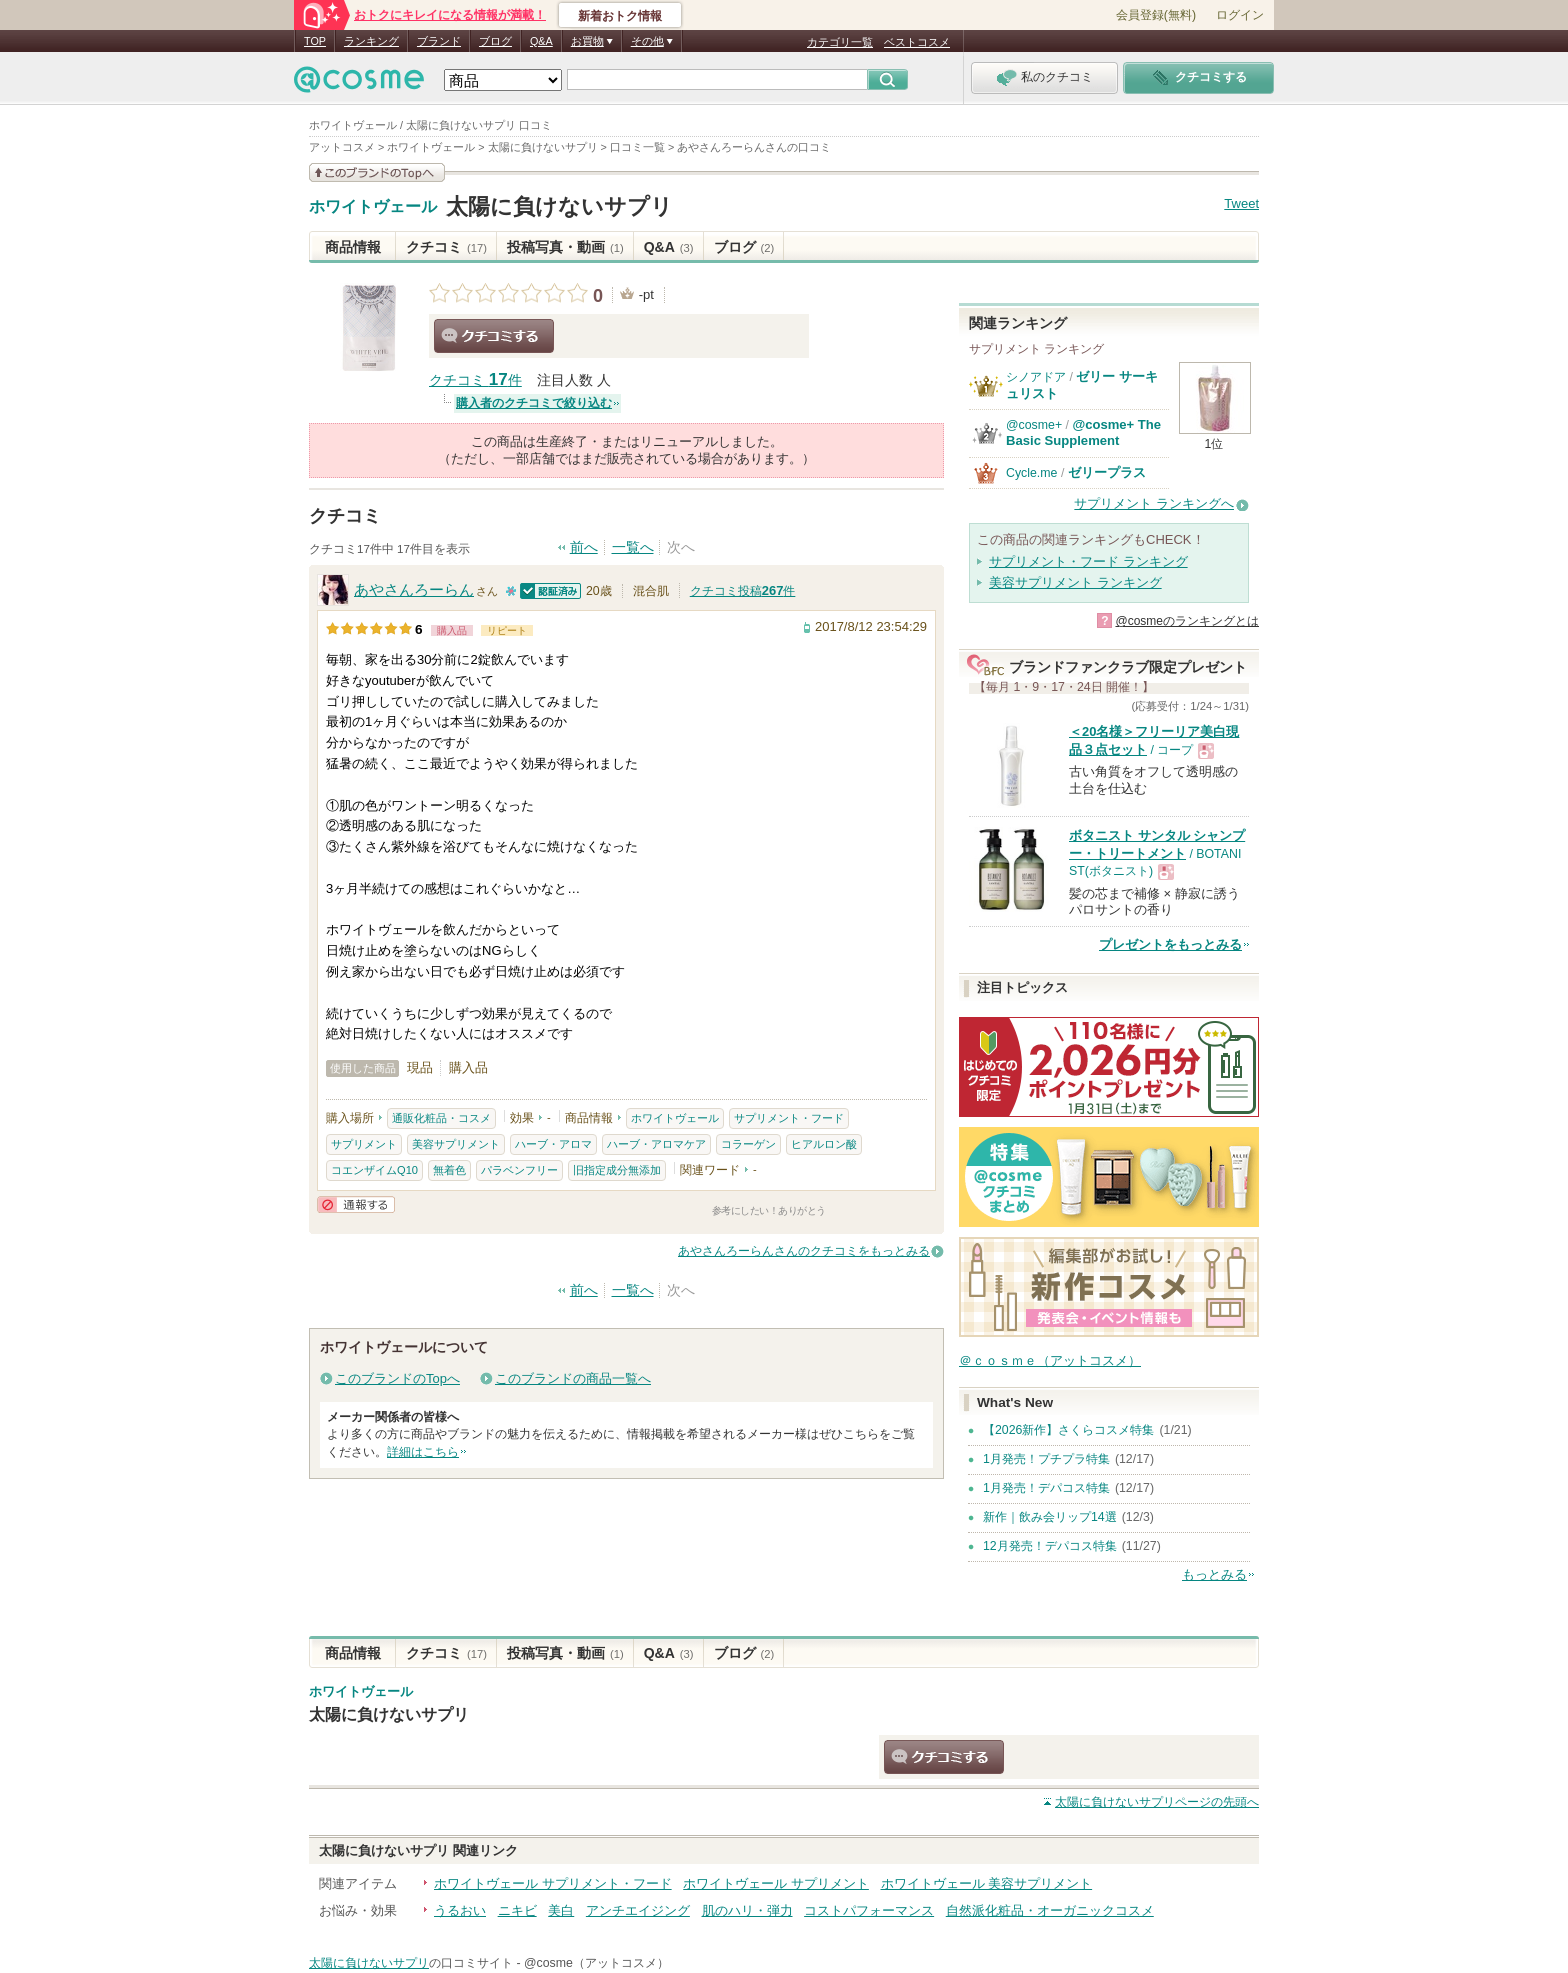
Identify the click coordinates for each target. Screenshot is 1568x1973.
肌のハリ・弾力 (747, 1910)
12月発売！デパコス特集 (1050, 1546)
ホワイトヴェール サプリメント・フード (553, 1883)
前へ (584, 547)
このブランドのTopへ (397, 1378)
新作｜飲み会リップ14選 (1050, 1517)
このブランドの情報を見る (377, 172)
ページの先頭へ (1157, 1802)
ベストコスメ (917, 42)
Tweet (1241, 203)
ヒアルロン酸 (824, 1144)
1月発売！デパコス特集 (1046, 1488)
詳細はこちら (423, 1452)
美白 (561, 1910)
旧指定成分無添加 (617, 1170)
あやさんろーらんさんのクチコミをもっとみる (804, 1251)
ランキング (371, 41)
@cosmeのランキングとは (1187, 621)
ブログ (495, 41)
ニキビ (517, 1910)
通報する (356, 1204)
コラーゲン (748, 1144)
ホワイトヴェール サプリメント (776, 1883)
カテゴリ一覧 (840, 42)
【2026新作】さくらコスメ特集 (1068, 1430)
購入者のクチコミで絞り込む (534, 403)
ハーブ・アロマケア (656, 1144)
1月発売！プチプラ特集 (1046, 1459)
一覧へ (633, 547)
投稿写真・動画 (565, 247)
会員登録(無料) (1156, 15)
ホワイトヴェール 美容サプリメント (987, 1883)
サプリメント (364, 1144)
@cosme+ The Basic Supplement (1083, 432)
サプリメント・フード (789, 1118)
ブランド (439, 41)
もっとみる (1214, 1574)
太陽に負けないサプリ (559, 206)
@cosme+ (1034, 425)
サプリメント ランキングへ (1154, 503)
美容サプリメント (456, 1144)
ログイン (1240, 15)
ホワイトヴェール (373, 207)
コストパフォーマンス (869, 1910)
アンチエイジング (638, 1910)
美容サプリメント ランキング (1075, 582)
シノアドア (1036, 377)
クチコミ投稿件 (743, 591)
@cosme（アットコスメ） (596, 1963)
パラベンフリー (519, 1170)
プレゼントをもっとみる (1170, 944)
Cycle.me (1031, 473)
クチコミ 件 (475, 380)
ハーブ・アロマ (553, 1144)
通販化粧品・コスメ (441, 1118)
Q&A (541, 41)
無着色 (449, 1170)
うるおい (460, 1910)
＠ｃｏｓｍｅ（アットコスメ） (1050, 1360)
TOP (315, 41)
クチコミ (446, 247)
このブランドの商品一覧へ (573, 1378)
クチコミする (494, 336)
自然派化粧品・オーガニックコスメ (1050, 1910)
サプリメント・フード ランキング (1088, 561)
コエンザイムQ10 (374, 1170)
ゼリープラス (1107, 472)
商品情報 (353, 247)
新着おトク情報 (620, 16)
